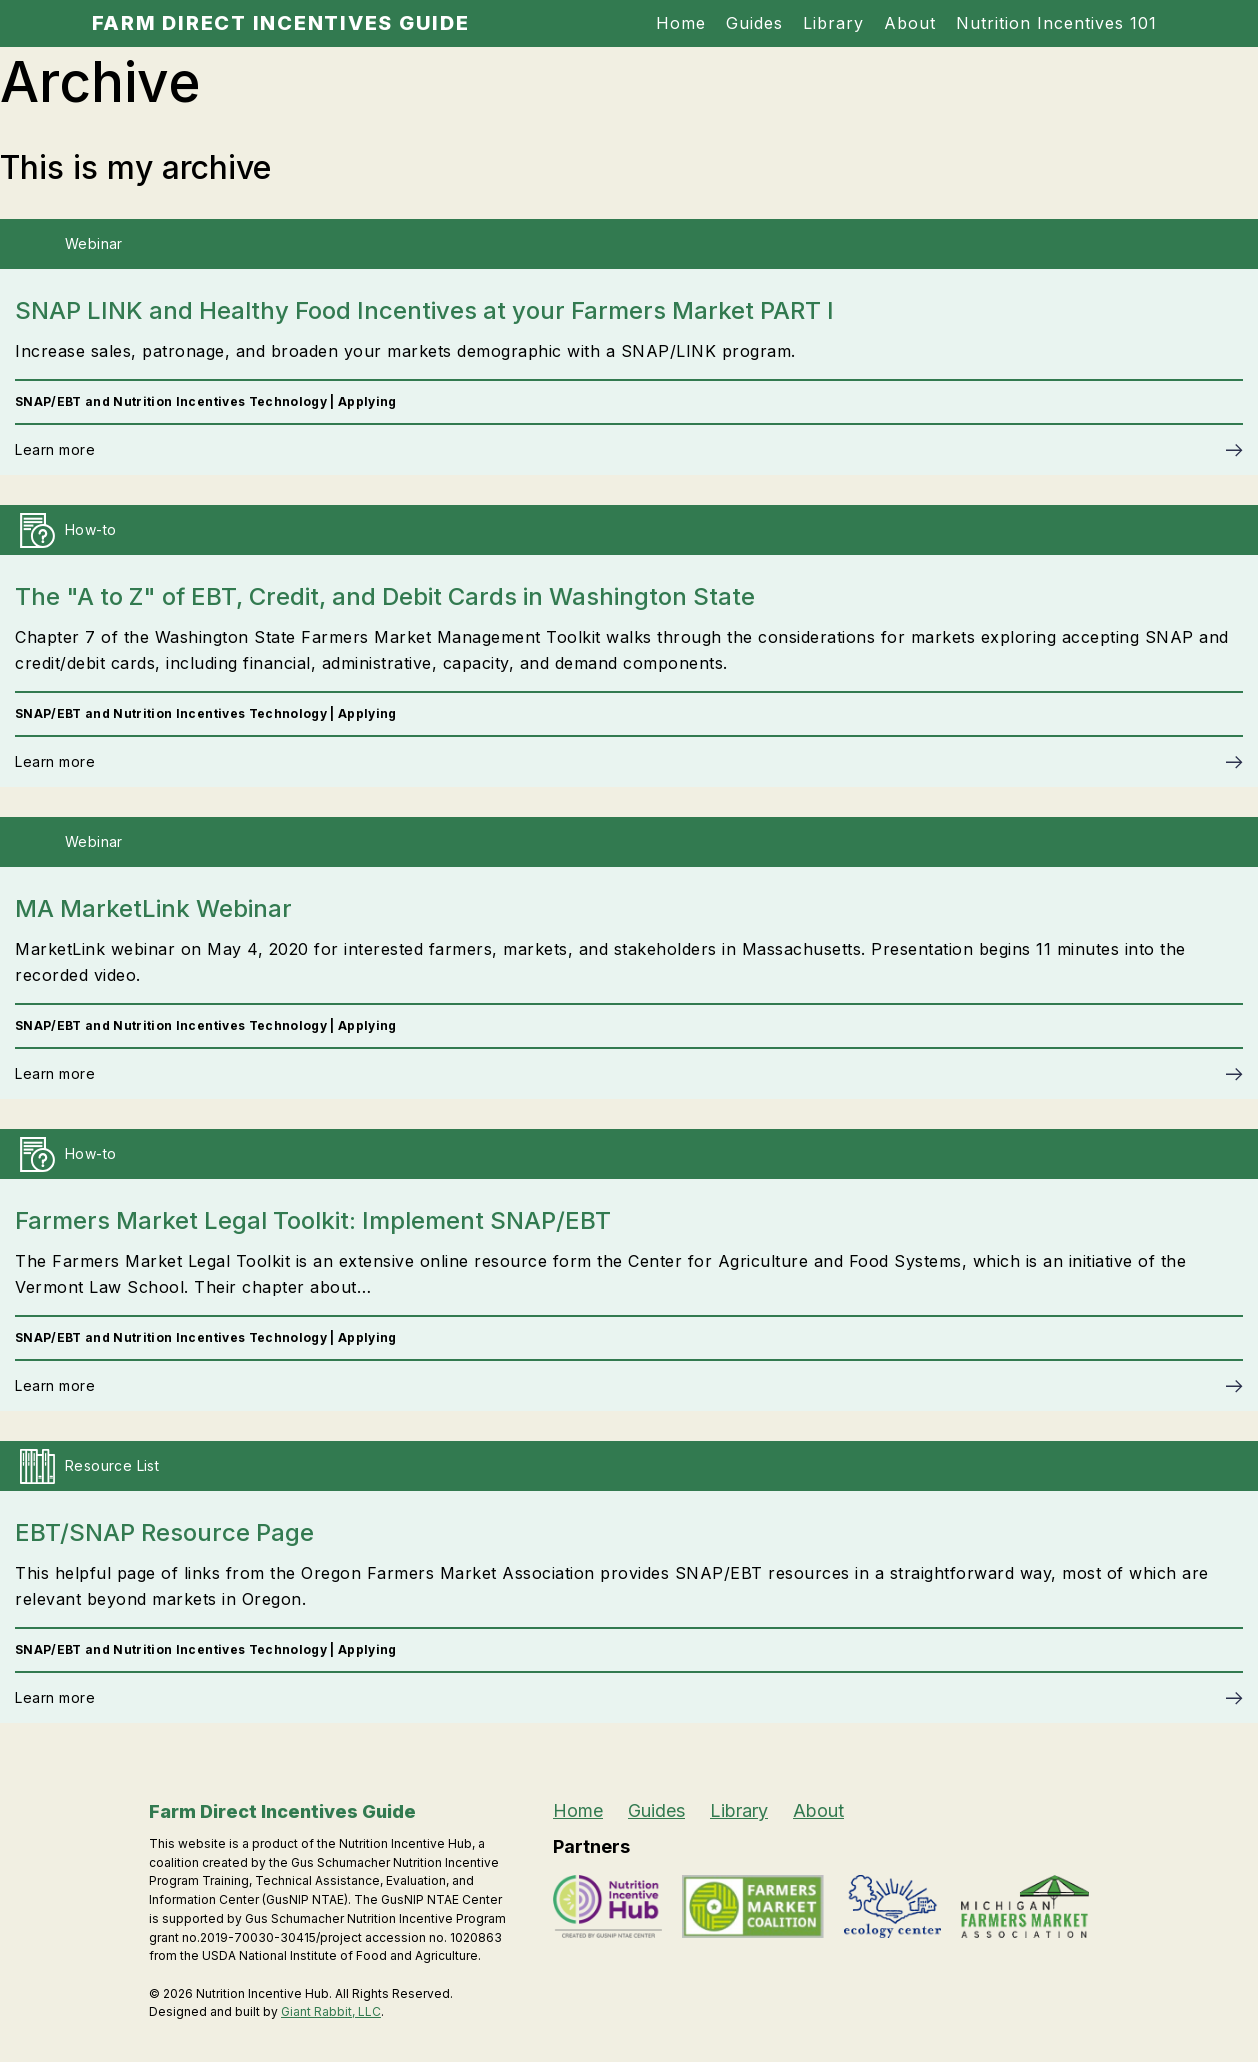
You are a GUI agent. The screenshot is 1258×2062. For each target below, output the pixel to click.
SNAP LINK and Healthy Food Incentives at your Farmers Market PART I (424, 310)
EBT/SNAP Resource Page (164, 1532)
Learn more (55, 449)
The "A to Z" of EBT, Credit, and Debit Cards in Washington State (385, 596)
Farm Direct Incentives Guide (281, 23)
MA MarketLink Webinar (153, 908)
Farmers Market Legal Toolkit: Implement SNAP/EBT (313, 1220)
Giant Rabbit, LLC (331, 2011)
